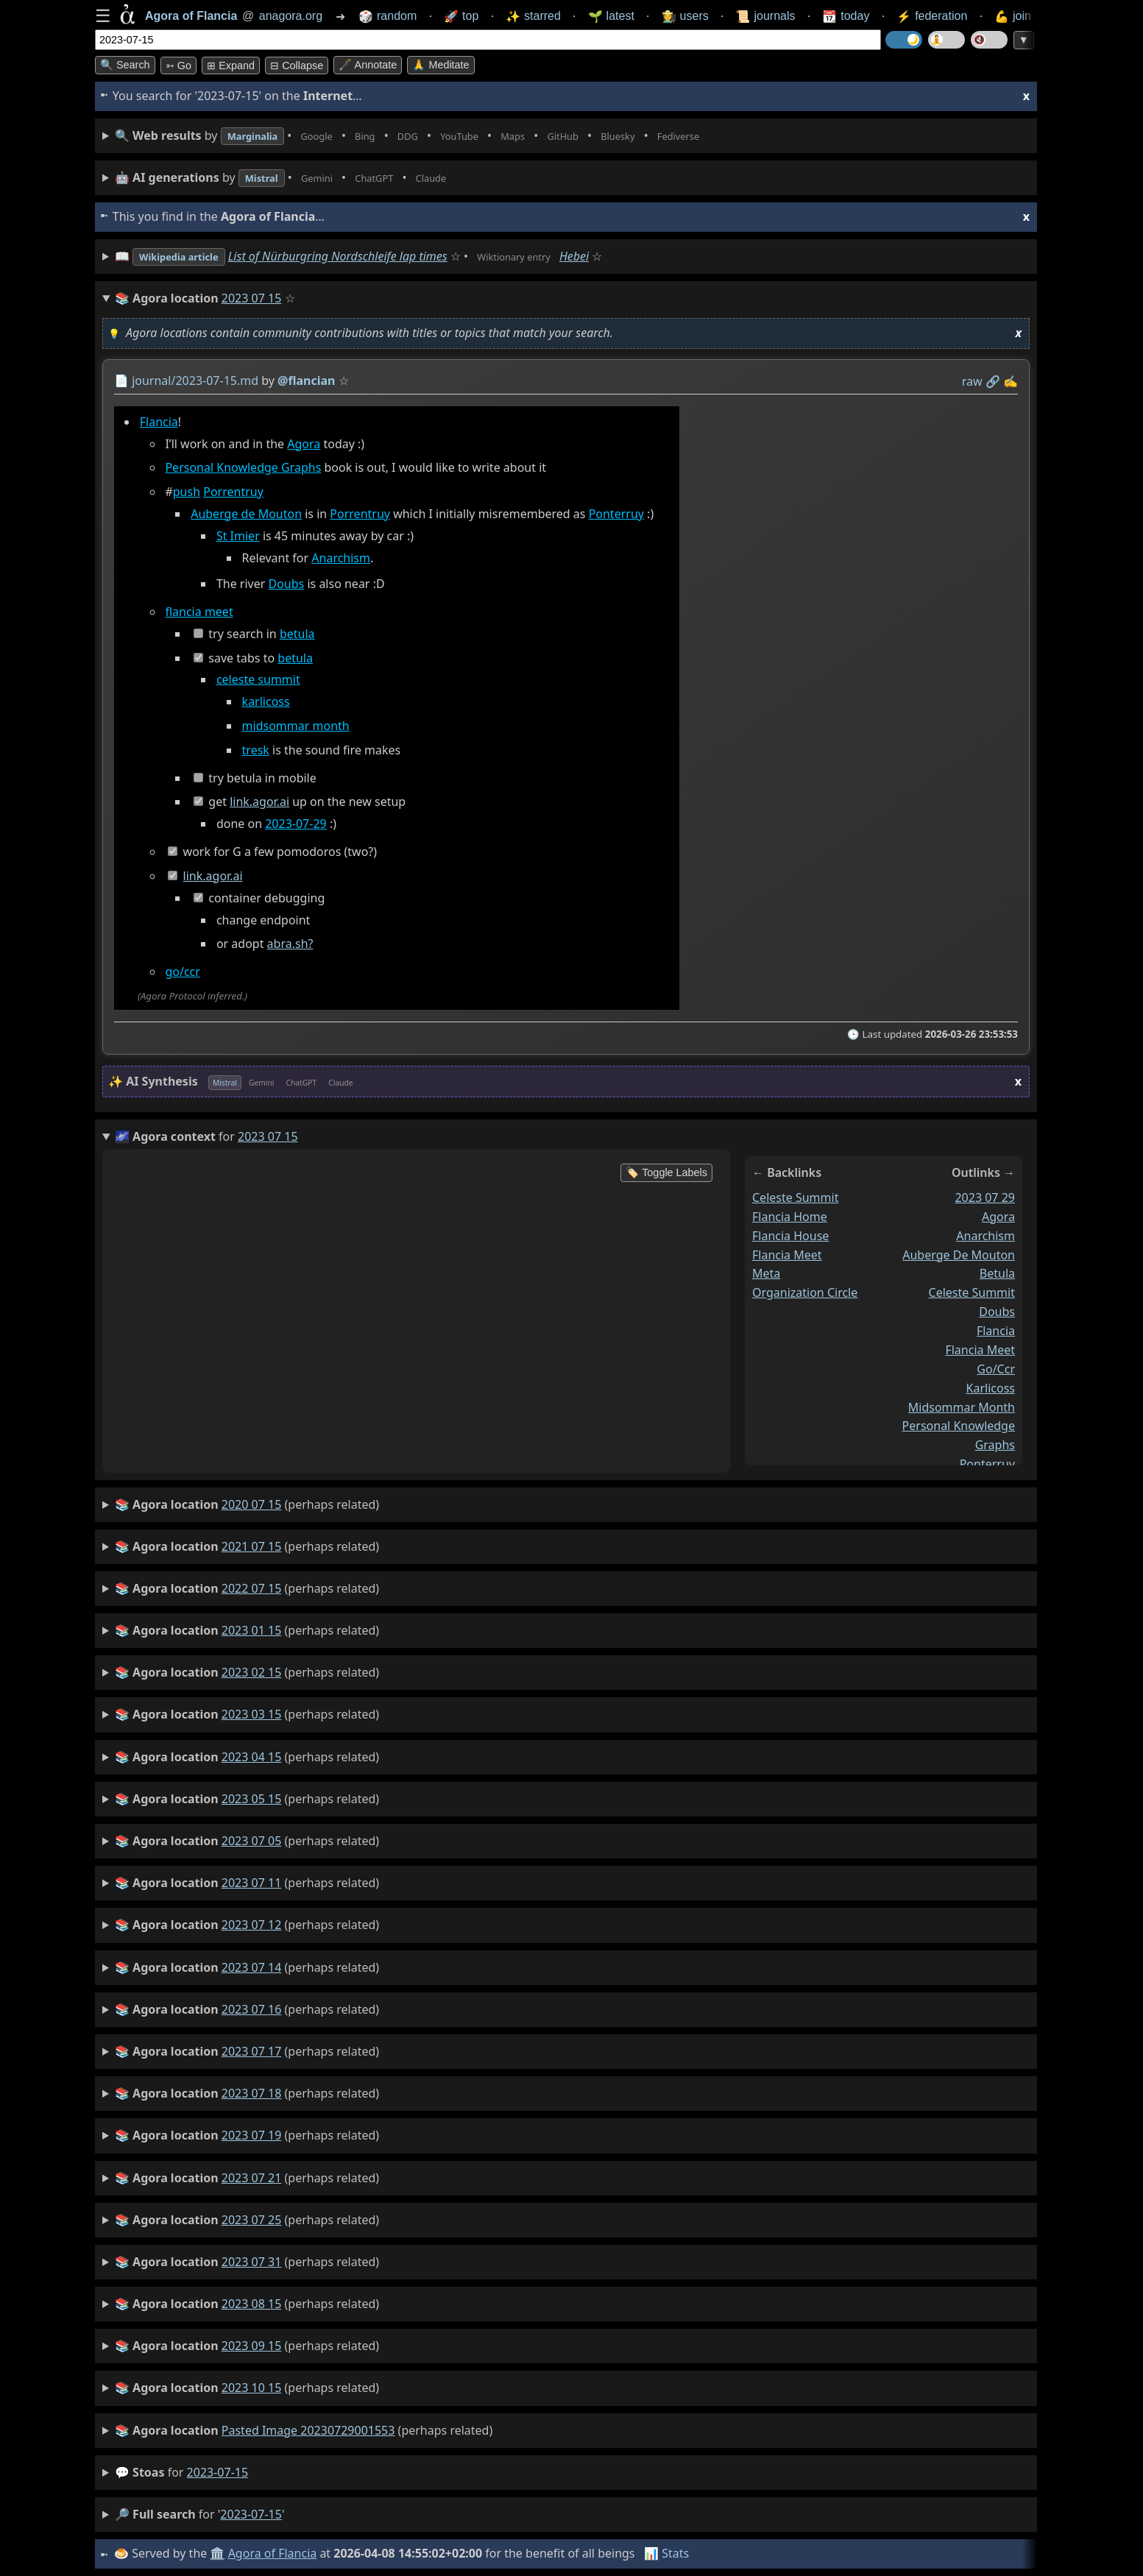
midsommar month (296, 726)
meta (766, 1273)
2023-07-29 (296, 824)
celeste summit (258, 680)
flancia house (790, 1235)
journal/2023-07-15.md (195, 380)
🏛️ (219, 2553)
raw (972, 381)
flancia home (789, 1216)
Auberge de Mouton (246, 514)
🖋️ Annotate (368, 65)
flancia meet (199, 612)
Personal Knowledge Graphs (243, 468)
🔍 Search (125, 65)
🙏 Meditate (440, 65)
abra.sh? (290, 944)
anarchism (985, 1235)
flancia (996, 1331)
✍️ (1010, 381)
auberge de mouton (958, 1254)
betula (297, 634)
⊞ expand (231, 65)
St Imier (238, 536)
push (186, 492)
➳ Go (178, 65)
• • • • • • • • (447, 136)
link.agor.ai (259, 802)
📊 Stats (668, 2553)
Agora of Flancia (274, 2553)
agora (998, 1216)
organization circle (804, 1292)
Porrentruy (233, 492)
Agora (303, 444)
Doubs (287, 584)
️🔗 (992, 381)
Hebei (612, 256)
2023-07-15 (218, 2472)
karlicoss (266, 702)
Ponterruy (616, 514)
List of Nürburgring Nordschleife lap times (357, 256)
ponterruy (987, 1464)
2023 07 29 (985, 1197)
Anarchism (340, 558)
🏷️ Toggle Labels (666, 1172)
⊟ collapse (296, 65)
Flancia (159, 422)
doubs (997, 1311)
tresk (255, 750)
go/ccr (182, 972)
